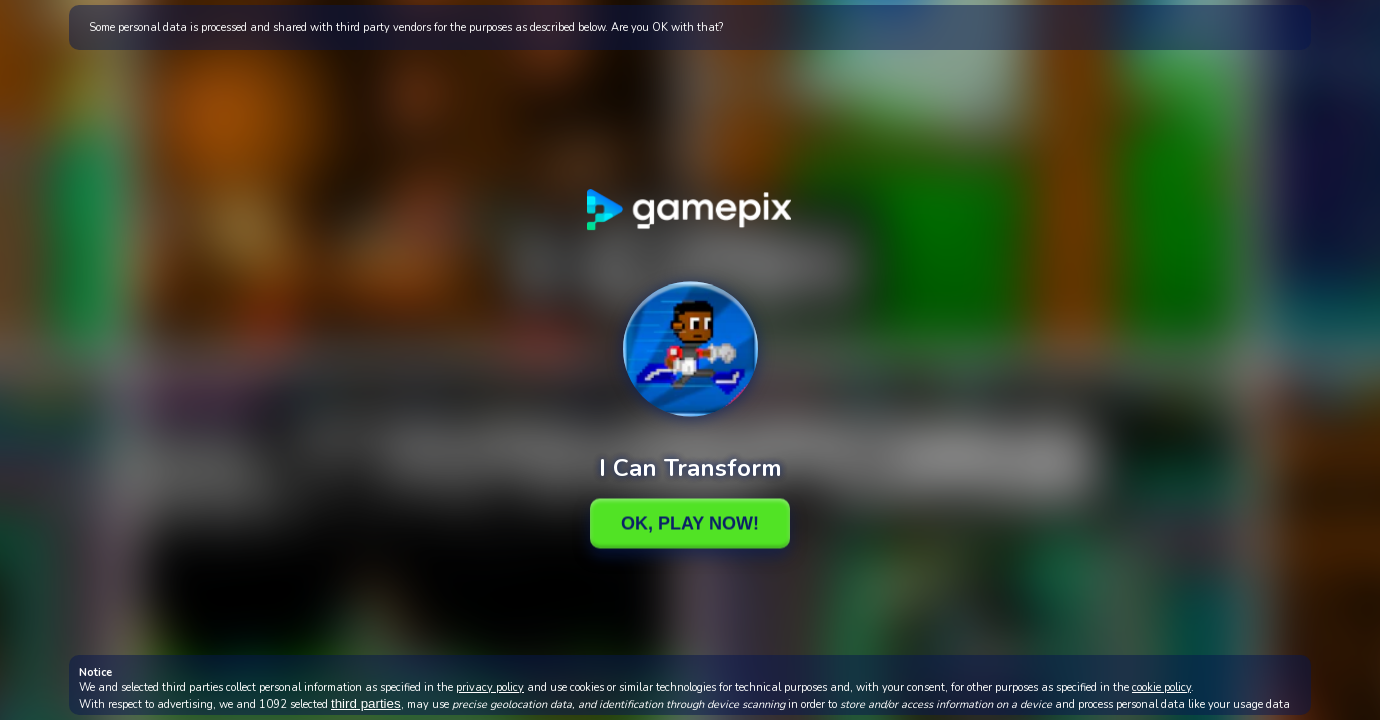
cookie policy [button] (1161, 687)
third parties (366, 703)
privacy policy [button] (490, 687)
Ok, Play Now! (690, 523)
